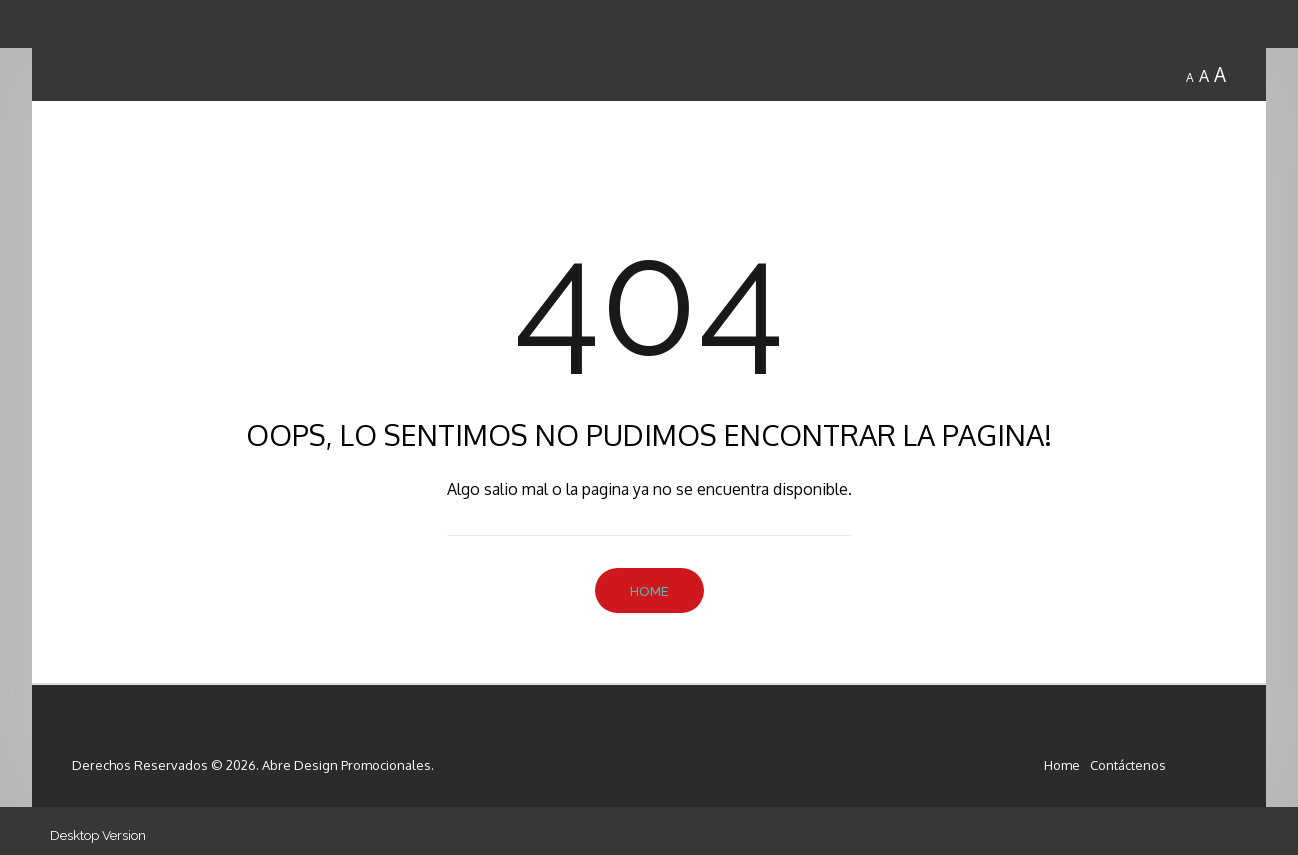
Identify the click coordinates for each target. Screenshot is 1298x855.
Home (649, 591)
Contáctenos (1128, 765)
